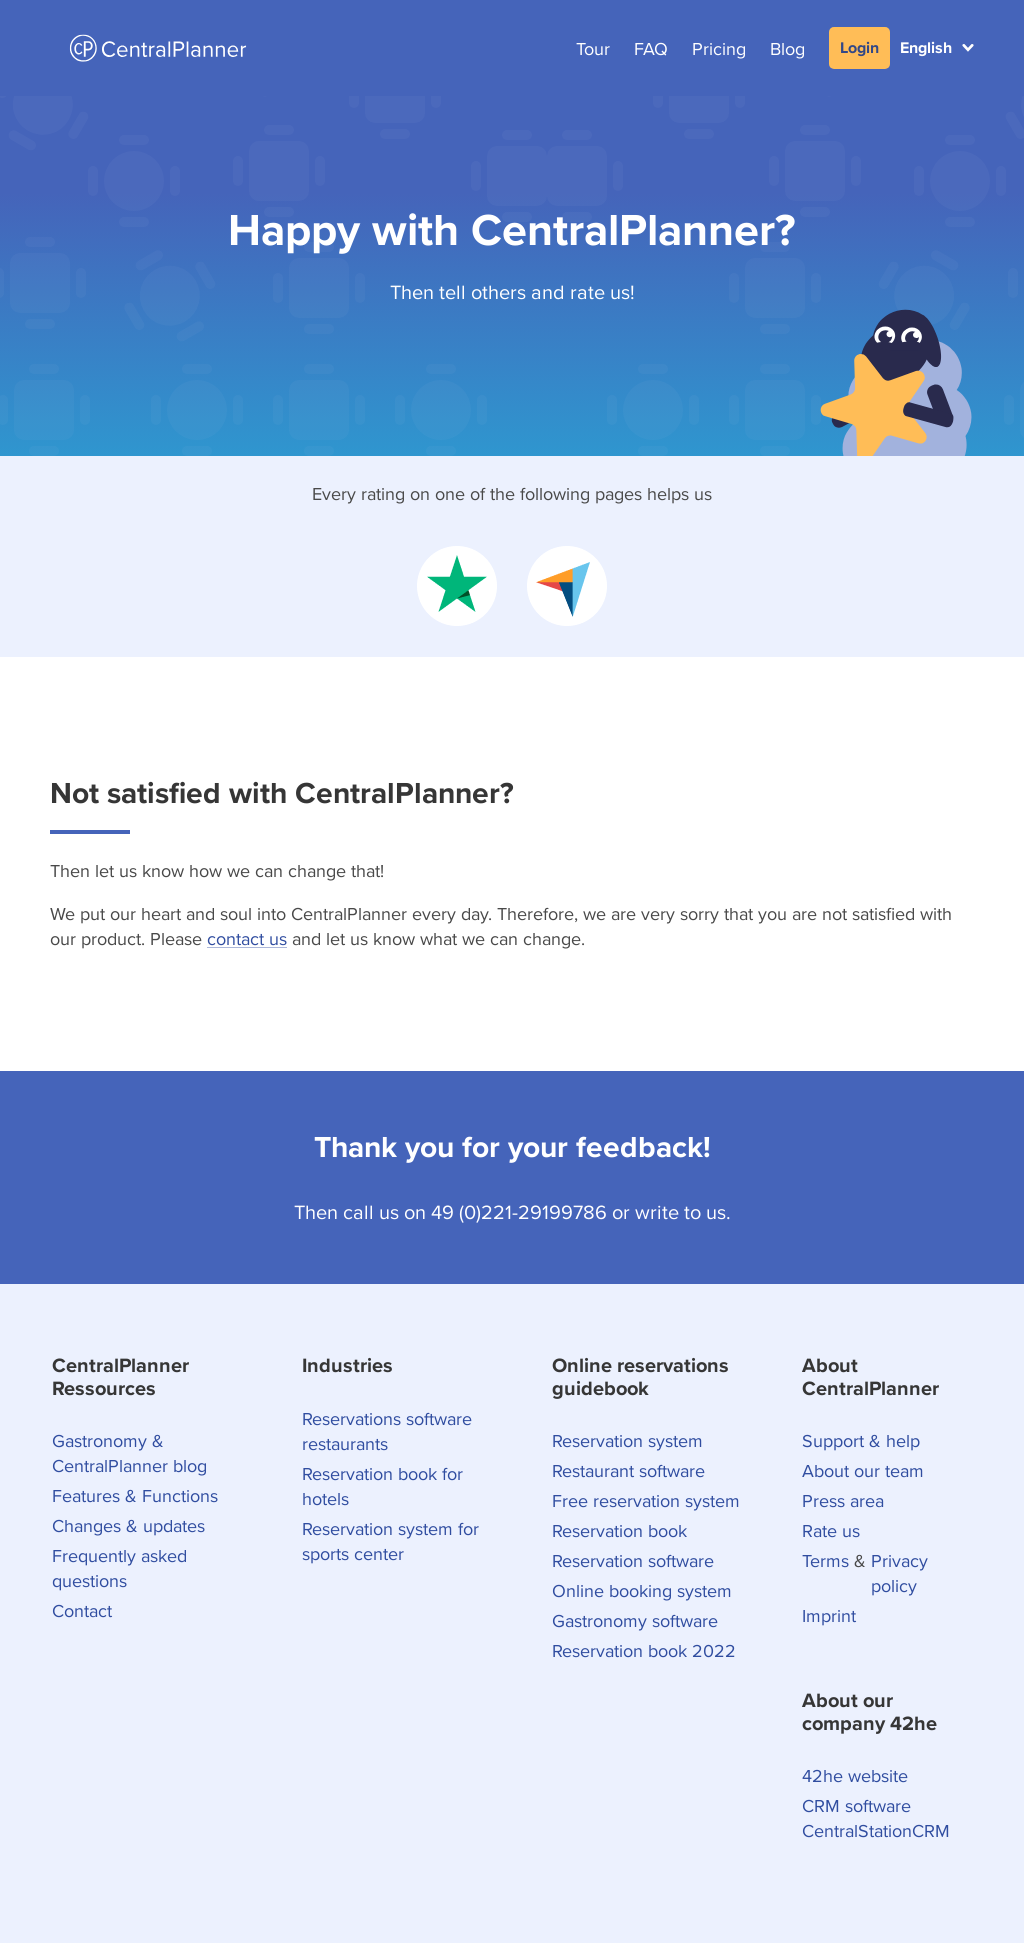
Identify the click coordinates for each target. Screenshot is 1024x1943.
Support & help (861, 1440)
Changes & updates (128, 1525)
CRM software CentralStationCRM (876, 1818)
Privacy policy (899, 1573)
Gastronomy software (635, 1620)
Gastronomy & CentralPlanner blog (129, 1453)
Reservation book (619, 1530)
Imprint (829, 1615)
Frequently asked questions (119, 1568)
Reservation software (633, 1560)
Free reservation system (646, 1500)
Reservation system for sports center (390, 1541)
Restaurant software (628, 1470)
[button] (937, 48)
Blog (787, 48)
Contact (82, 1610)
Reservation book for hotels (382, 1486)
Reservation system (627, 1440)
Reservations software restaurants (387, 1431)
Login (859, 47)
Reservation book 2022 (644, 1650)
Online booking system (642, 1590)
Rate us (831, 1530)
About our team (863, 1470)
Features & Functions (135, 1495)
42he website (855, 1775)
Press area (843, 1500)
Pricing (719, 48)
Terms (825, 1560)
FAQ (651, 48)
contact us (247, 938)
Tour (593, 48)
